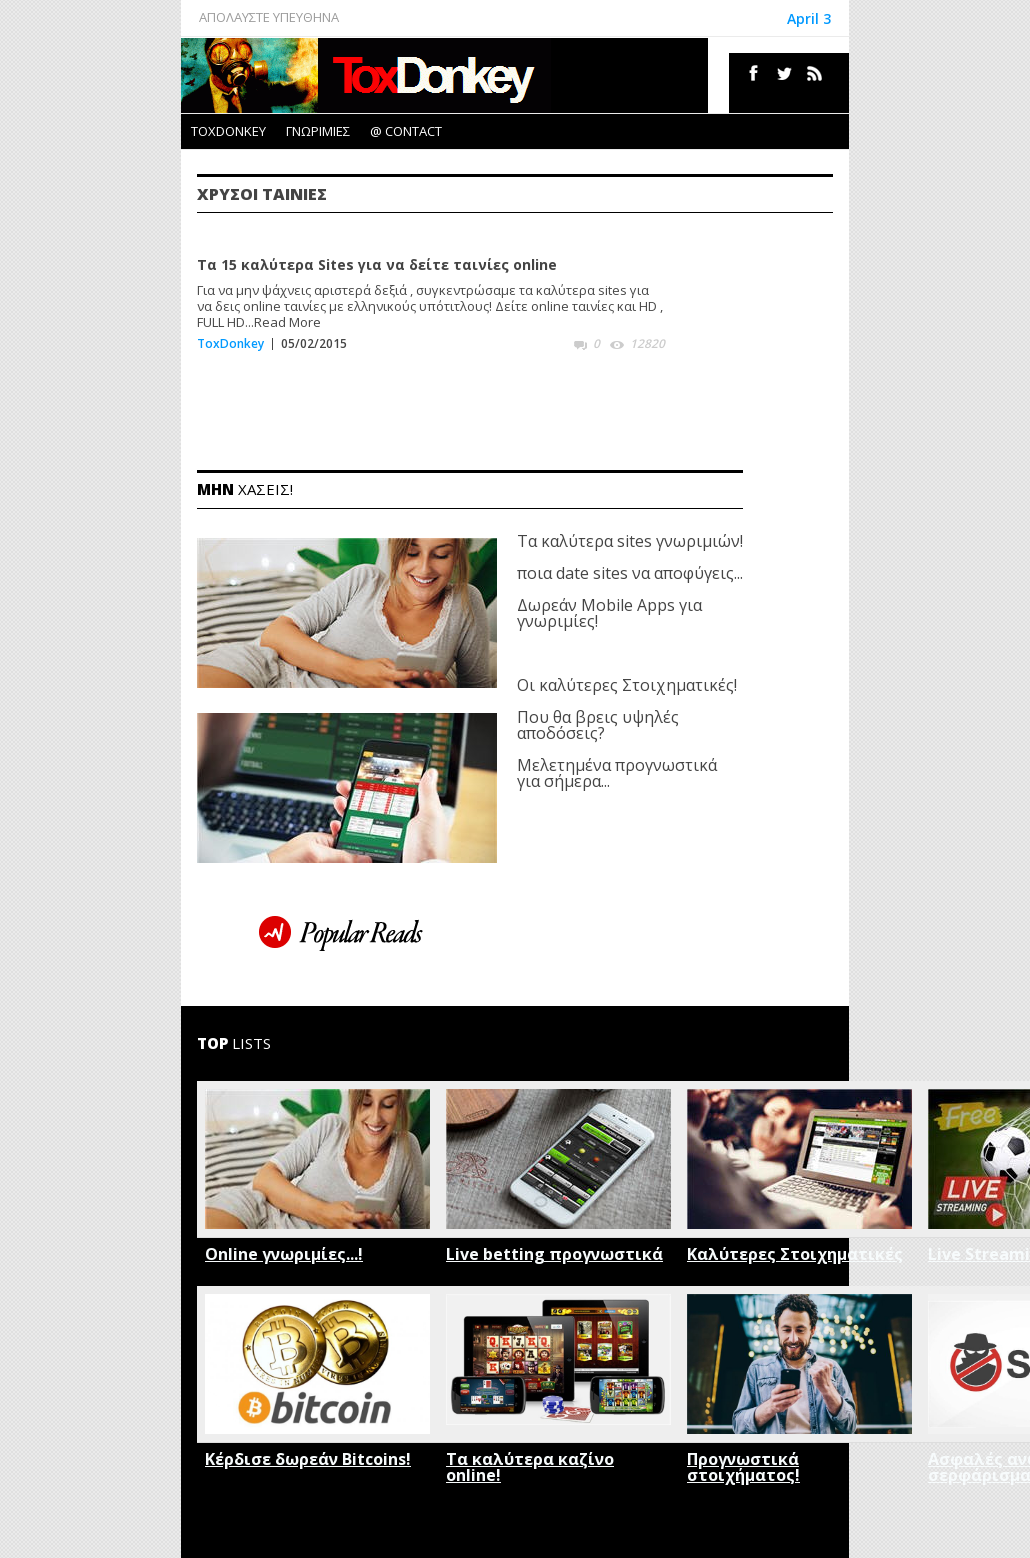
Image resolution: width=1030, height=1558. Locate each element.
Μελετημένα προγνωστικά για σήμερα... (617, 773)
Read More (287, 322)
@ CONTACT (406, 131)
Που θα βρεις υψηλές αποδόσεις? (598, 725)
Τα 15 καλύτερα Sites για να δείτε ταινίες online (377, 264)
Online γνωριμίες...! (284, 1254)
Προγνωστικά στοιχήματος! (743, 1467)
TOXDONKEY (228, 131)
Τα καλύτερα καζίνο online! (530, 1467)
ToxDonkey (230, 343)
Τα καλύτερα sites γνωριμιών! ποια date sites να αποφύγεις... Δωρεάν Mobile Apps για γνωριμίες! (630, 581)
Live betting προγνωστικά (554, 1254)
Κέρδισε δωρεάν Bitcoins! (308, 1459)
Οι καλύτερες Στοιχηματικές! (627, 685)
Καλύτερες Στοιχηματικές (795, 1254)
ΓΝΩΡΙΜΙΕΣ (318, 131)
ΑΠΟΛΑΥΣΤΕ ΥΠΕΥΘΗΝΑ (269, 17)
